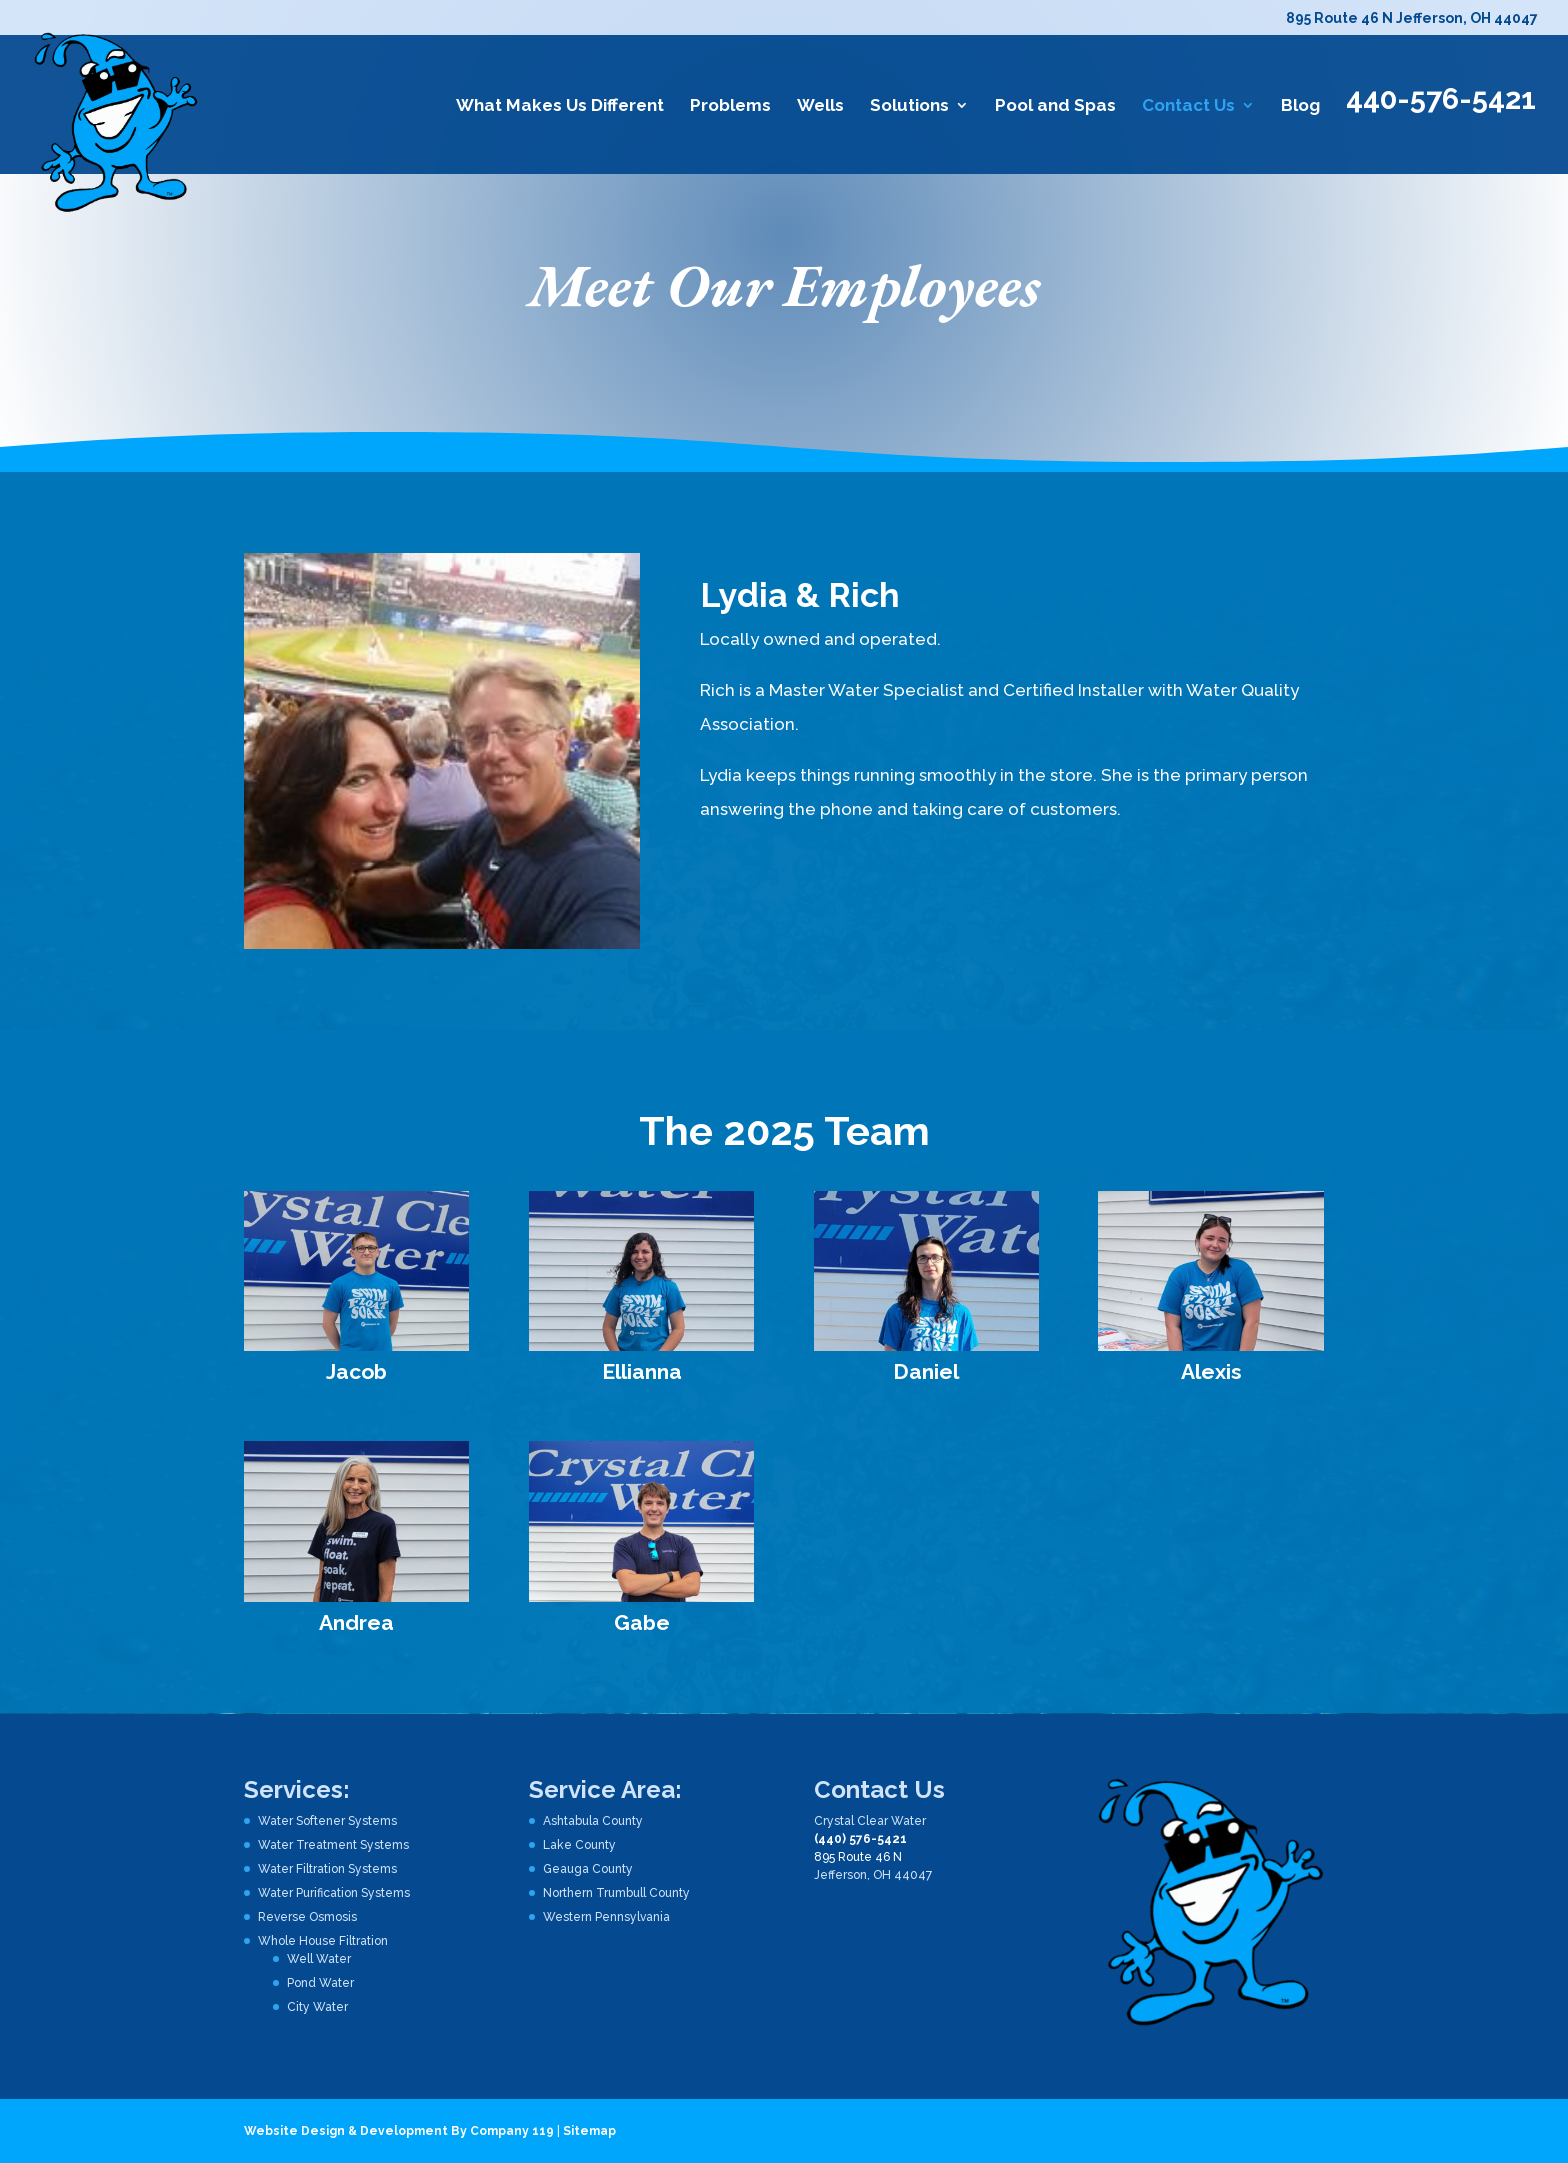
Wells (820, 106)
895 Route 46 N (858, 1857)
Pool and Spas (1055, 106)
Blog (1300, 106)
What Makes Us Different (560, 106)
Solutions (909, 106)
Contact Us (1188, 106)
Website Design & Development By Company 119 (399, 2131)
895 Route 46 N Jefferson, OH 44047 (1412, 18)
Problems (730, 106)
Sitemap (589, 2131)
